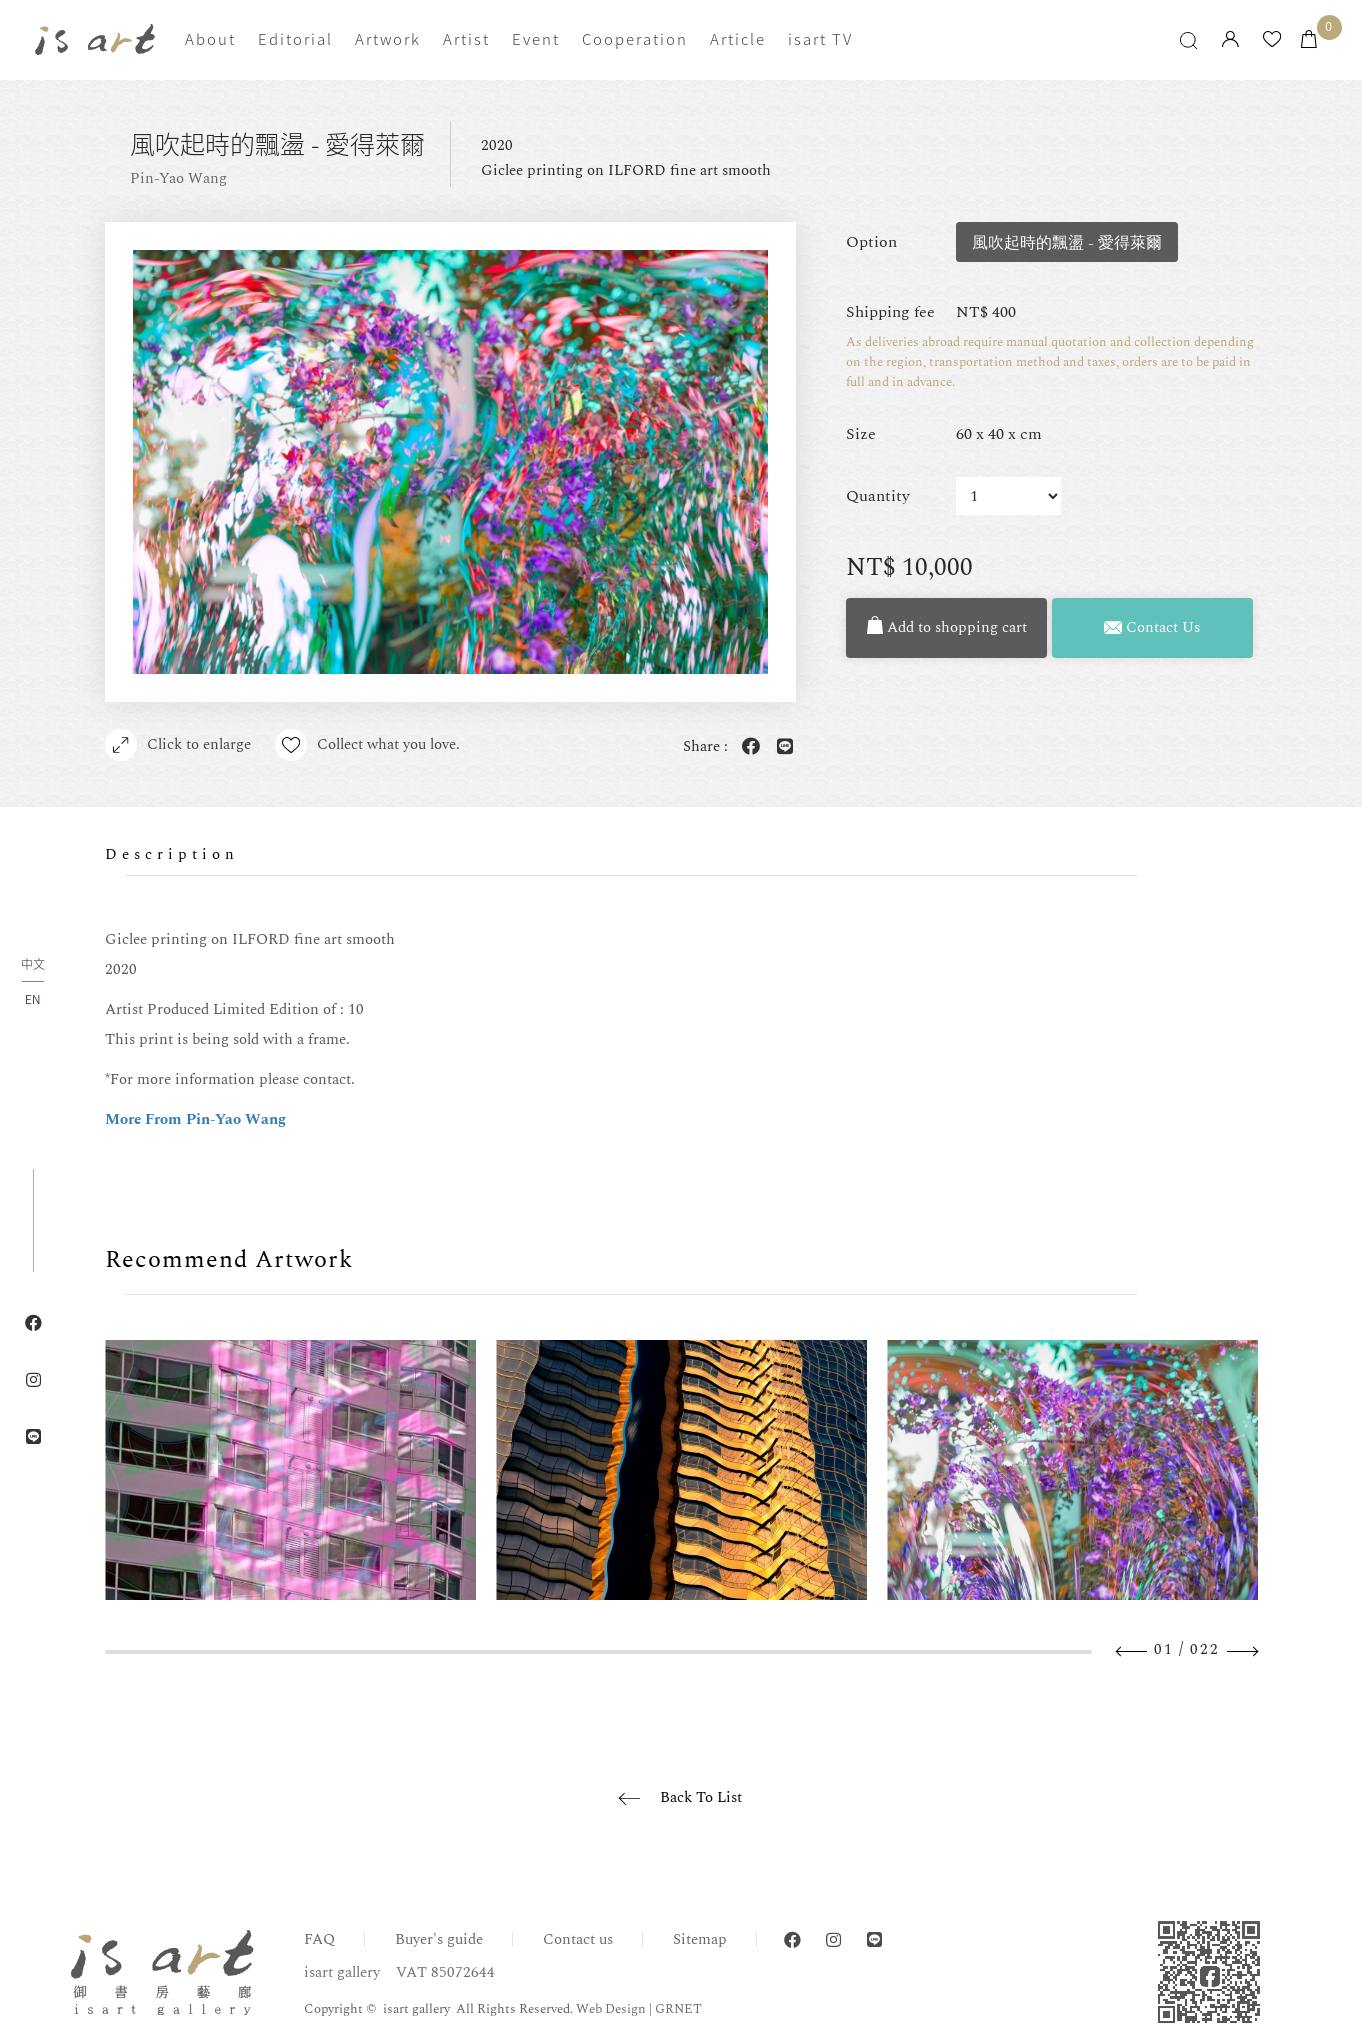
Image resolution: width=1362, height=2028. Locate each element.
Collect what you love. (367, 745)
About (210, 39)
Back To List (701, 1797)
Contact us (578, 1939)
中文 (33, 965)
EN (32, 999)
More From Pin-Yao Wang (195, 1119)
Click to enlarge (178, 745)
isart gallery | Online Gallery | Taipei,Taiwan (95, 39)
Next (1242, 1651)
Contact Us (1152, 627)
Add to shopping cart (947, 627)
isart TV (820, 39)
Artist (466, 39)
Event (536, 39)
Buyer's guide (439, 1939)
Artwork (388, 39)
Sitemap (700, 1939)
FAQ (319, 1939)
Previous (1132, 1651)
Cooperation (635, 39)
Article (738, 39)
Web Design (611, 2009)
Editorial (295, 39)
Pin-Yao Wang (178, 178)
